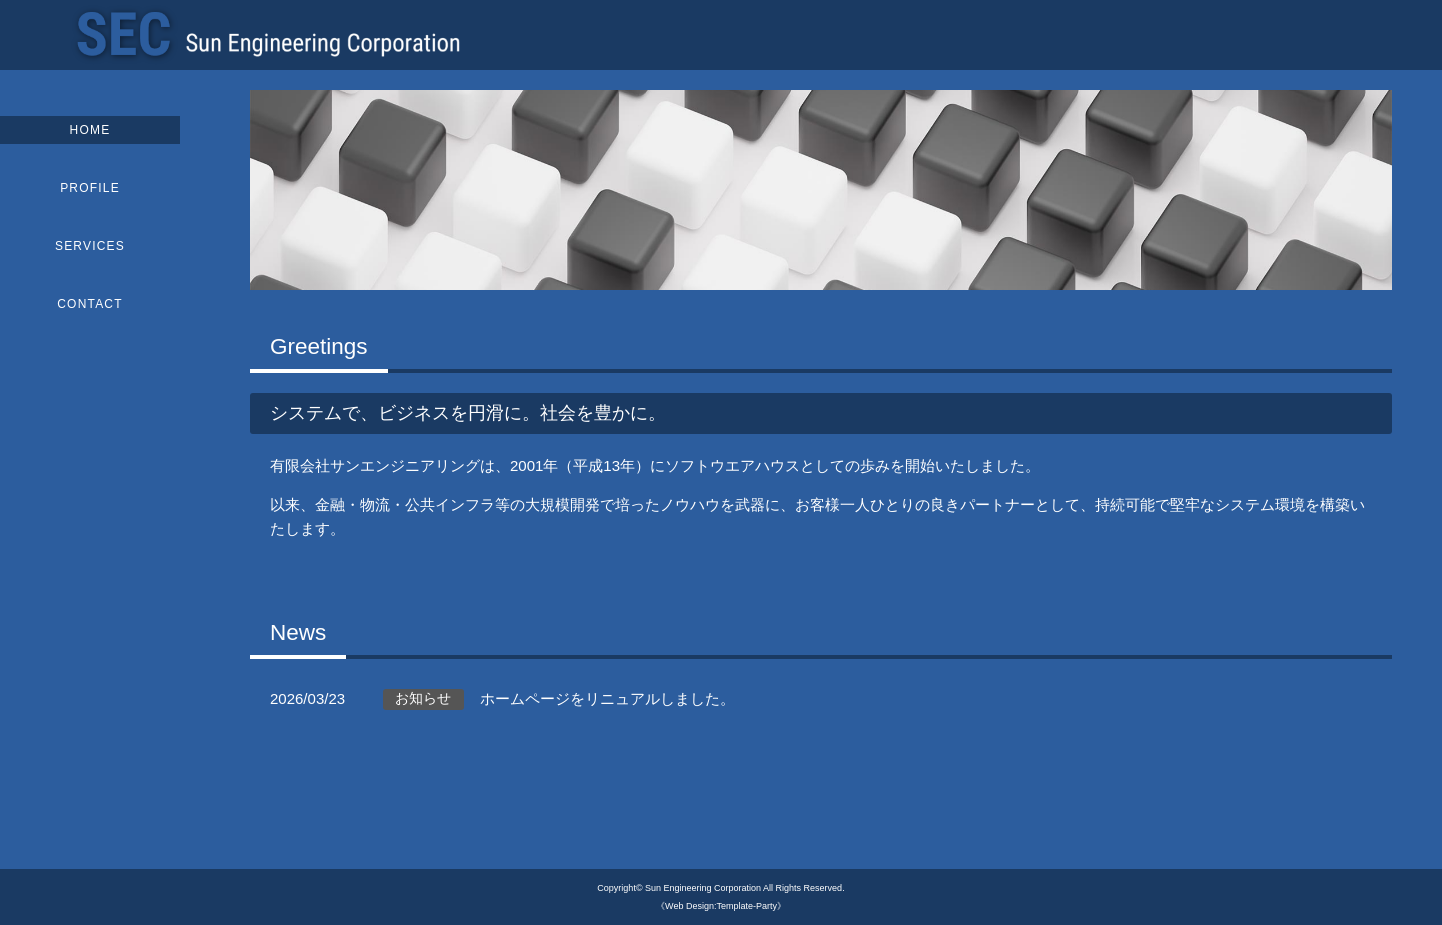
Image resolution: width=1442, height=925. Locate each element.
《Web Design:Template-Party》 (721, 906)
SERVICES (90, 246)
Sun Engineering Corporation (703, 888)
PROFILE (90, 188)
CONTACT (90, 304)
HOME (90, 130)
